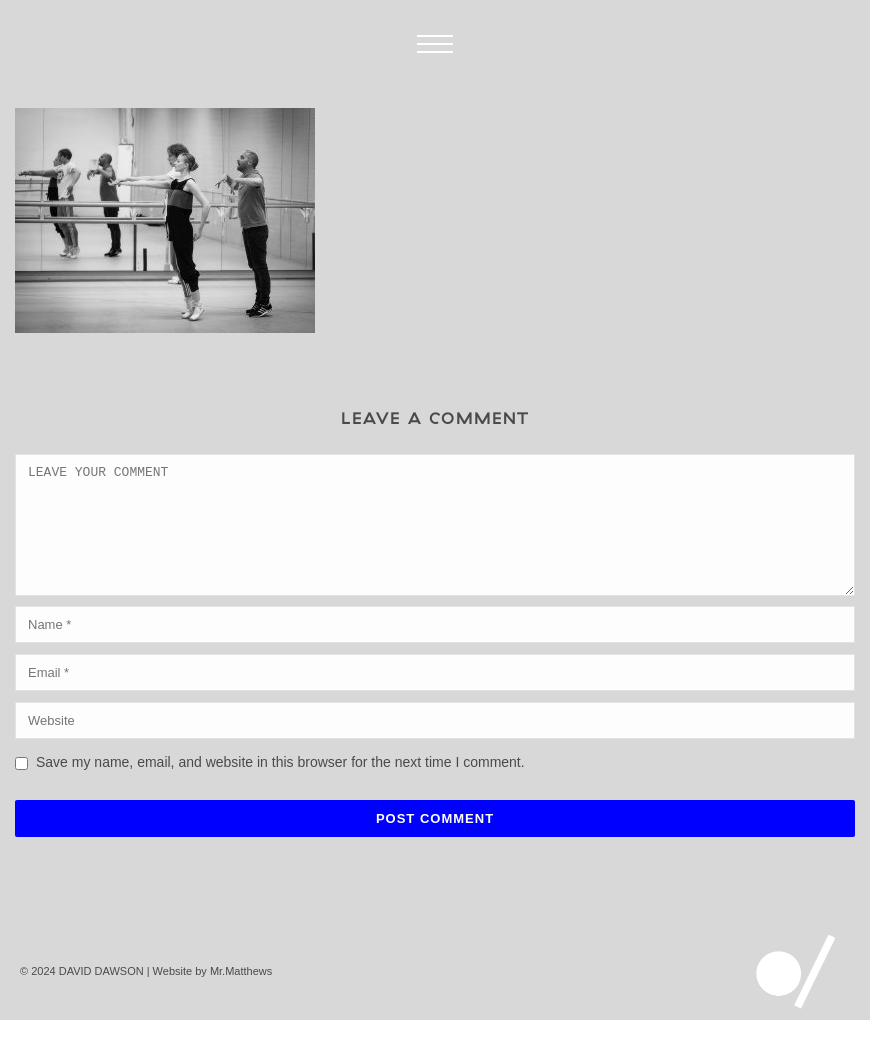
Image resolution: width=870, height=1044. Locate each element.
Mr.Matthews (241, 995)
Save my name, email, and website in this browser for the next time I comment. (280, 786)
